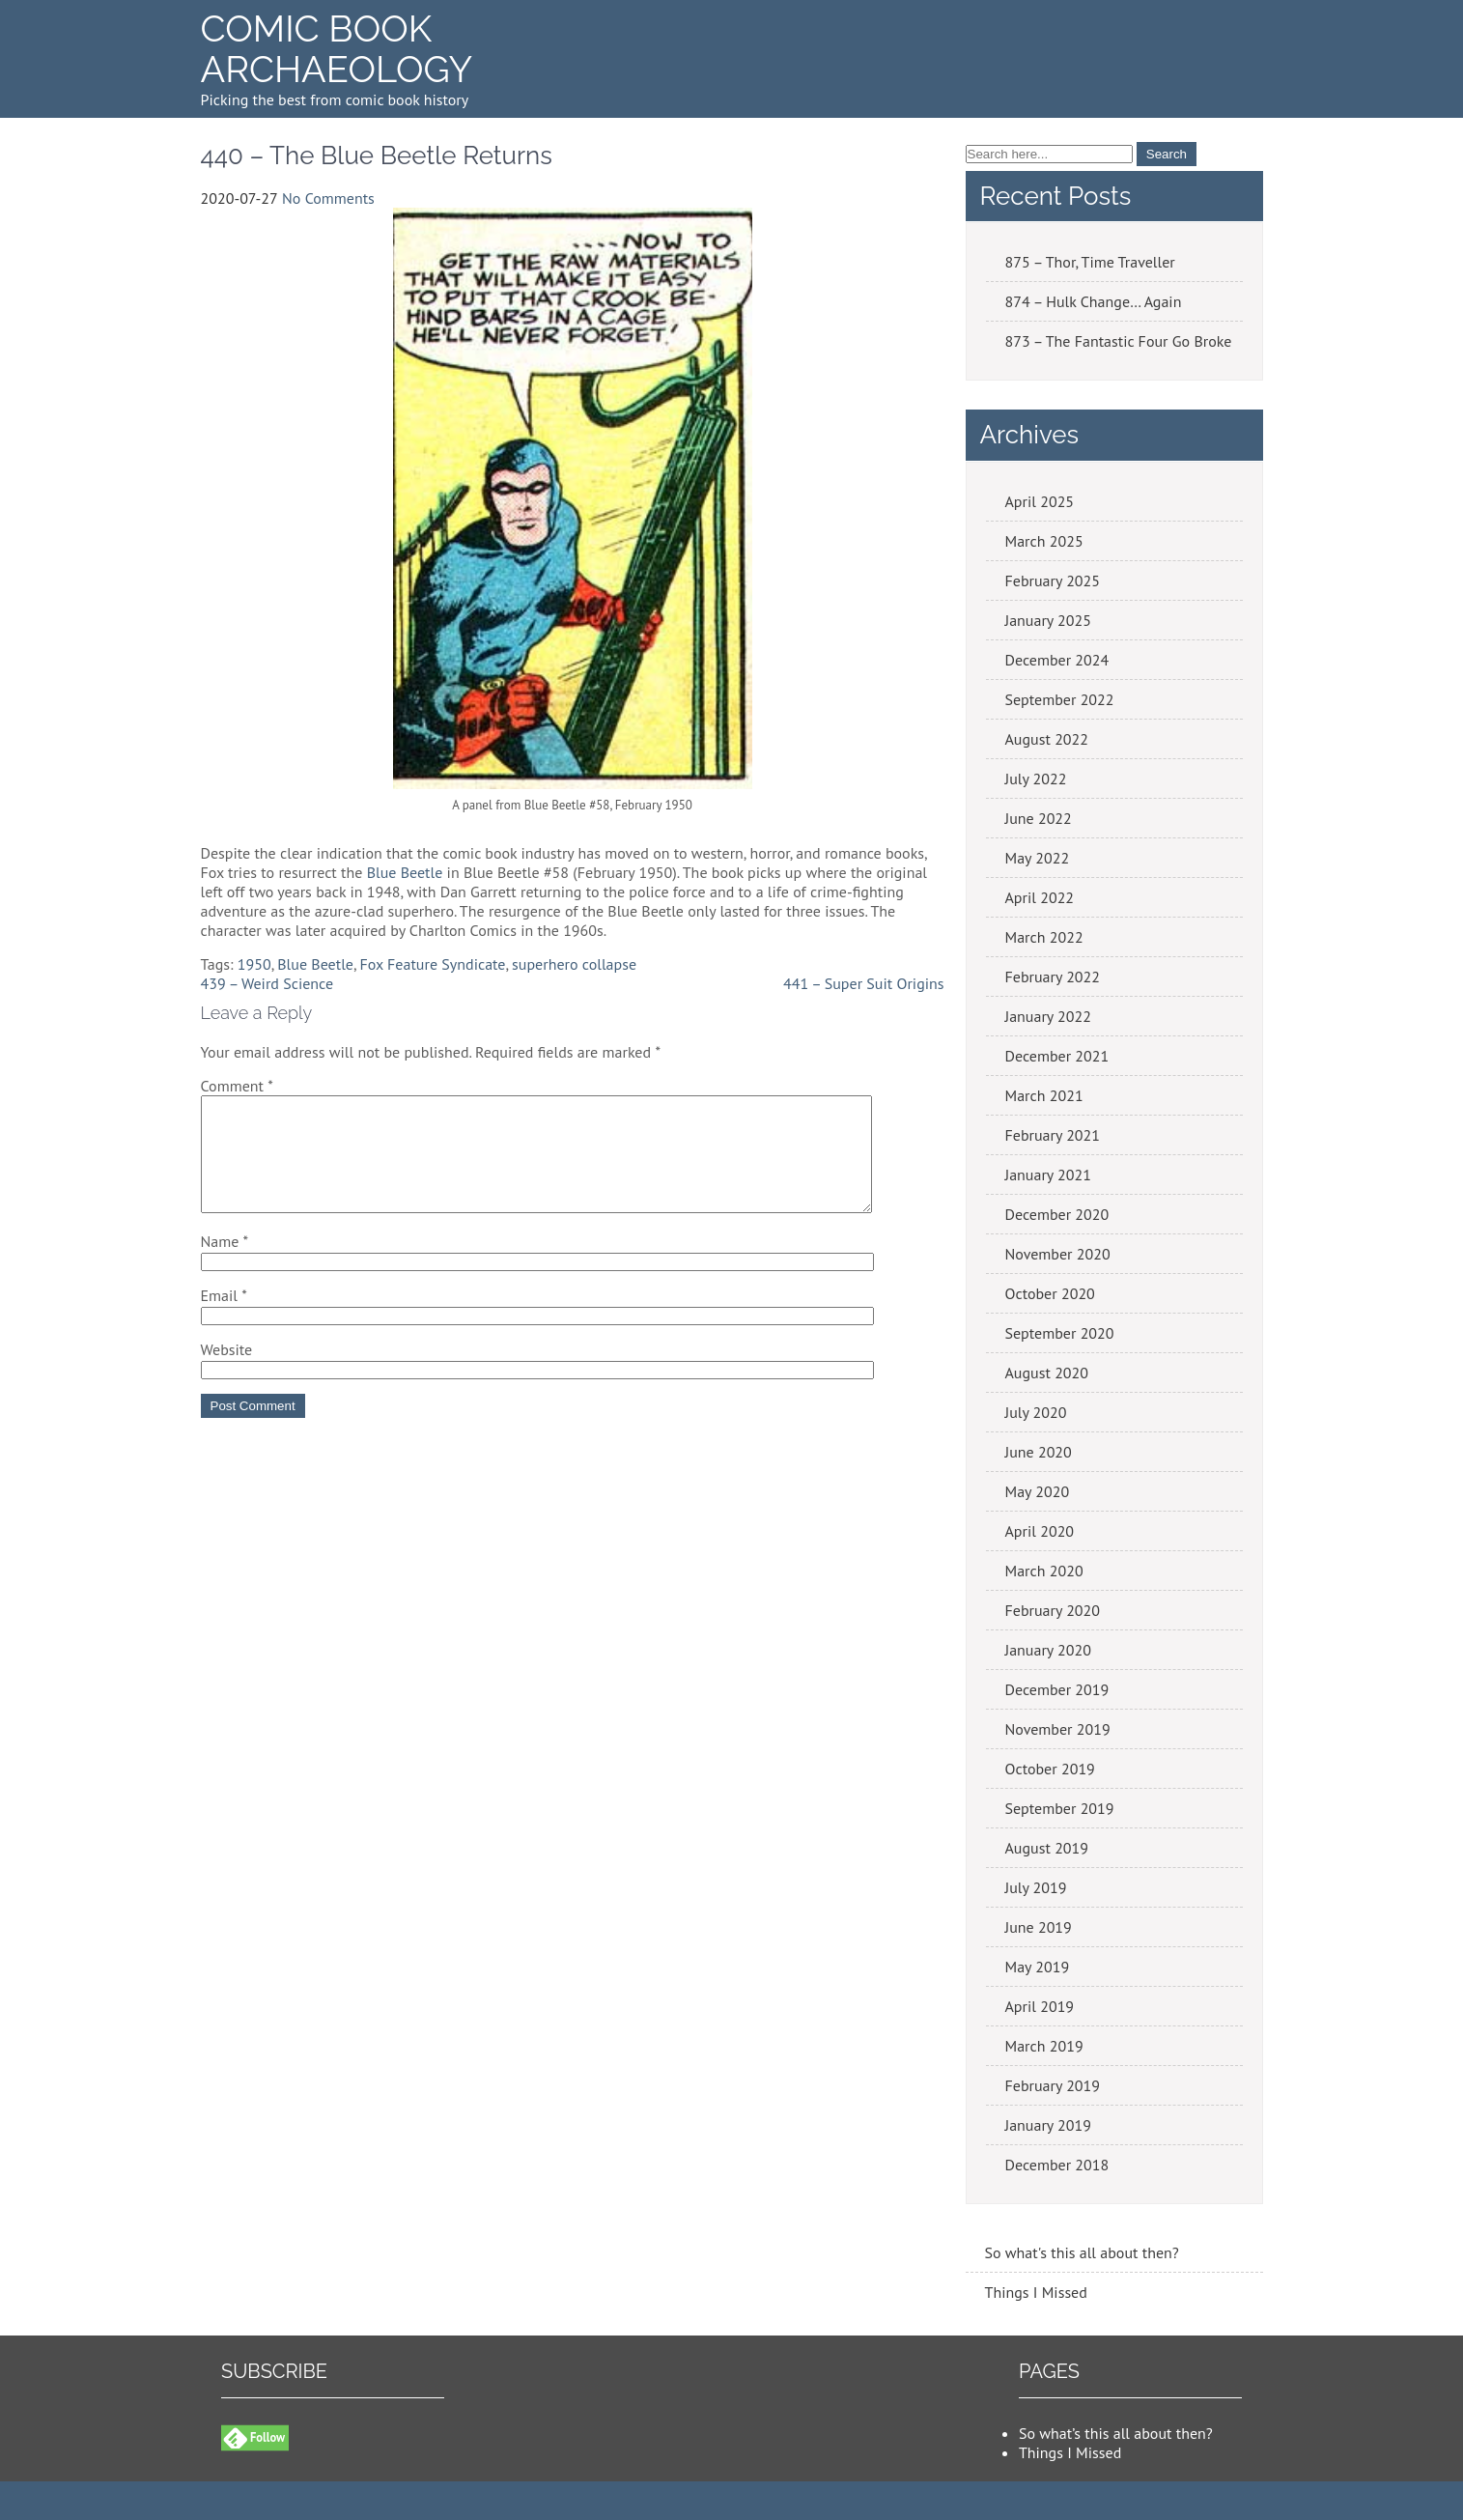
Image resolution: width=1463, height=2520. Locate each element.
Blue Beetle (405, 872)
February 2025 (1053, 580)
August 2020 (1047, 1372)
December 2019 (1057, 1689)
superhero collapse (574, 964)
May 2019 (1037, 1966)
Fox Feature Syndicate (433, 964)
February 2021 (1053, 1135)
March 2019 (1044, 2045)
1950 (254, 964)
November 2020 (1058, 1253)
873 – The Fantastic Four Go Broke (1118, 341)
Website (227, 1372)
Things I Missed (1036, 2292)
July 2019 (1036, 1887)
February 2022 (1053, 976)
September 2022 (1059, 699)
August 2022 (1047, 739)
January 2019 (1048, 2125)
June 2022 (1038, 818)
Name (225, 1264)
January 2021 (1048, 1174)
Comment (237, 1085)
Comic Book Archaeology (337, 49)
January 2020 (1048, 1649)
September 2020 (1059, 1333)
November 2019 (1058, 1729)
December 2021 (1057, 1055)
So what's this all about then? (1082, 2252)
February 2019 (1053, 2085)
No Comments (328, 198)
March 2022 (1044, 937)
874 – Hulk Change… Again (1093, 301)
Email (224, 1318)
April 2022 (1040, 897)
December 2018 (1057, 2164)
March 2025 (1044, 541)
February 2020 (1053, 1610)
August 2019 (1047, 1847)
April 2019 (1040, 2006)
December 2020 (1057, 1214)
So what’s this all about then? (1116, 2433)
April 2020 (1040, 1531)
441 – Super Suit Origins (863, 983)
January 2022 (1048, 1016)
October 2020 (1050, 1293)
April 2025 (1040, 501)
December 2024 (1057, 659)
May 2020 (1037, 1491)
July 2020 (1036, 1412)
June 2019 (1038, 1927)
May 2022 (1037, 857)
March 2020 (1044, 1570)
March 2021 (1044, 1095)
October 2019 (1050, 1768)
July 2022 (1036, 778)
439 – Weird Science (267, 983)
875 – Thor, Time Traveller (1090, 261)
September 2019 (1059, 1808)
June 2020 (1038, 1451)
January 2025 (1048, 620)
